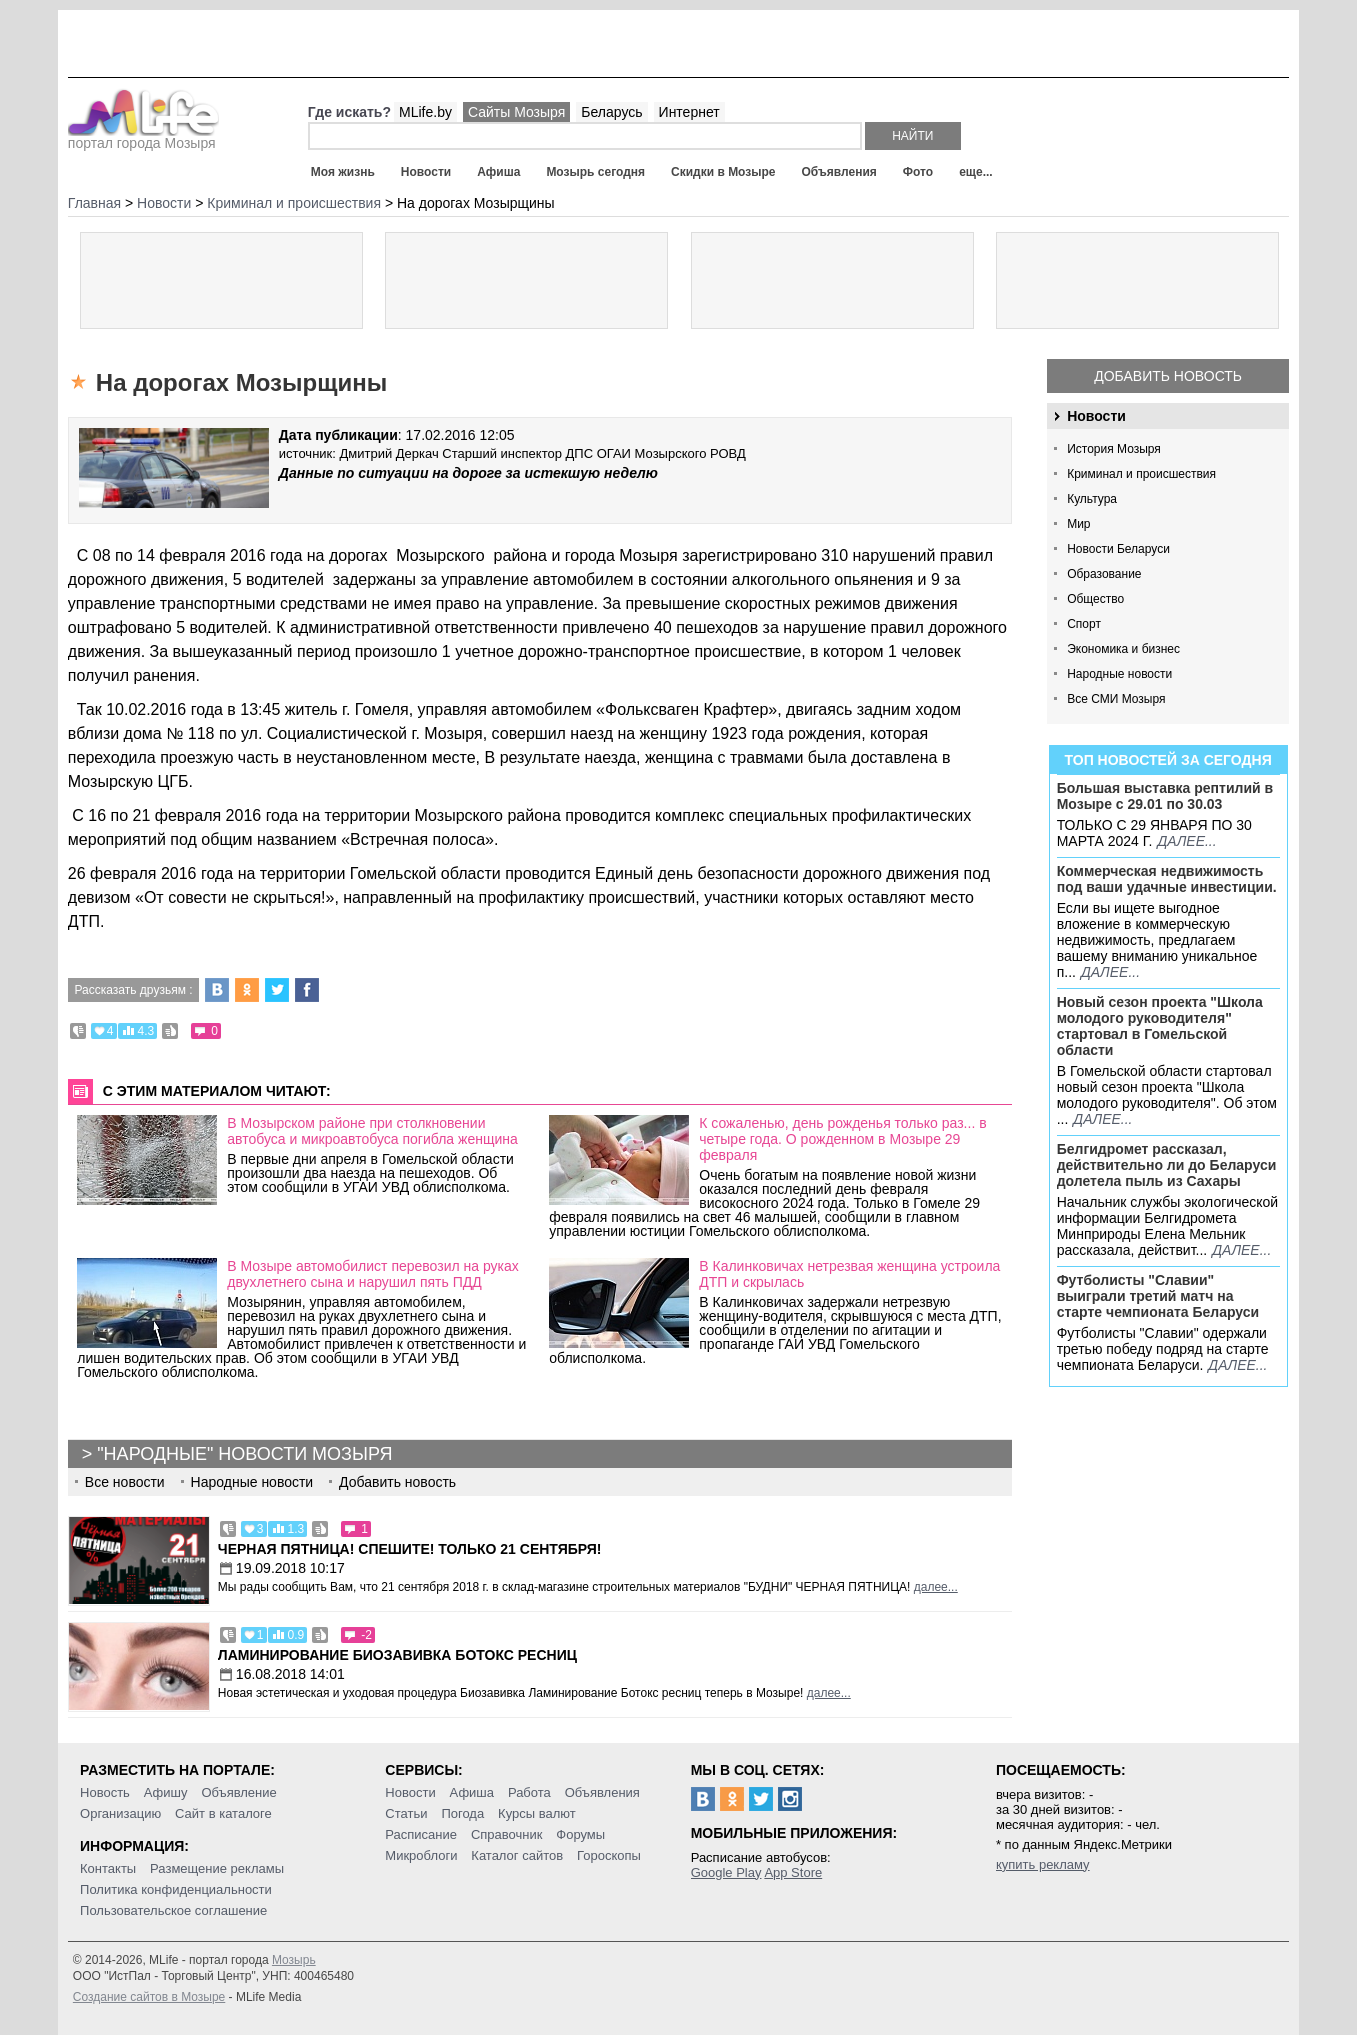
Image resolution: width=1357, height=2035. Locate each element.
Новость (105, 1792)
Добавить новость (1168, 376)
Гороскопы (609, 1855)
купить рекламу (1043, 1864)
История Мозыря (1114, 449)
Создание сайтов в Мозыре (149, 1997)
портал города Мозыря (143, 137)
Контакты (108, 1868)
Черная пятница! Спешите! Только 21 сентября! (410, 1549)
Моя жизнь (343, 172)
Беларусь (611, 112)
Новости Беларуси (1118, 549)
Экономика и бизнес (1123, 649)
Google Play (726, 1872)
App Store (793, 1872)
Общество (1095, 599)
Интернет (689, 112)
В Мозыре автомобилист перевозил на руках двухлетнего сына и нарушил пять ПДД (373, 1274)
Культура (1092, 499)
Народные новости (1119, 674)
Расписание (421, 1834)
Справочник (507, 1834)
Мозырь (294, 1960)
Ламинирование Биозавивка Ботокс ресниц (397, 1655)
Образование (1104, 574)
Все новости (125, 1482)
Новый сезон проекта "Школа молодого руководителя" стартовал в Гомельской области (1160, 1026)
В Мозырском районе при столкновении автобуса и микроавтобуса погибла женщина (372, 1131)
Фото (918, 172)
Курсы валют (537, 1813)
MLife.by (425, 112)
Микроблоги (421, 1855)
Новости (426, 172)
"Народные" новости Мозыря (244, 1454)
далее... (1187, 841)
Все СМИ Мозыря (1116, 699)
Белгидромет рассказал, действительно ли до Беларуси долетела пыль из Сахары (1167, 1165)
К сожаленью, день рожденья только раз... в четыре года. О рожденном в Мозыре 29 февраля (842, 1139)
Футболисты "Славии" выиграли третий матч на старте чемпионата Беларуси (1158, 1296)
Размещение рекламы (217, 1868)
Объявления (839, 172)
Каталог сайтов (517, 1855)
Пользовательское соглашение (173, 1910)
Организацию (120, 1813)
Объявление (238, 1792)
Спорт (1084, 624)
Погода (462, 1813)
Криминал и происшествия (1141, 474)
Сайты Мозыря (516, 112)
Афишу (166, 1792)
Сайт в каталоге (223, 1813)
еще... (975, 172)
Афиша (498, 172)
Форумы (580, 1834)
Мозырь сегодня (595, 172)
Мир (1078, 524)
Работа (529, 1792)
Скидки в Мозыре (723, 172)
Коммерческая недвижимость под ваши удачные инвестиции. (1167, 879)
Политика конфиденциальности (176, 1889)
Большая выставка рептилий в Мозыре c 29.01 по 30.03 (1165, 796)
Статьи (406, 1813)
